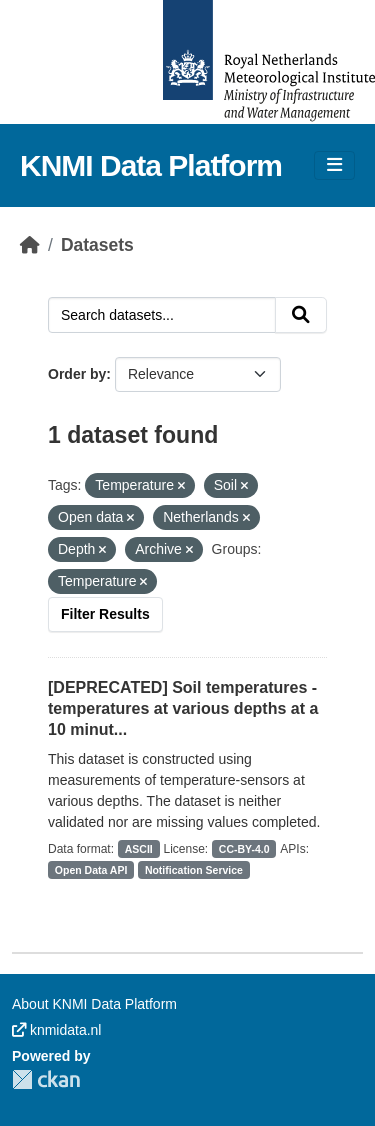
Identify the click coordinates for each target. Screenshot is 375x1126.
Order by (77, 374)
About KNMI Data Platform (94, 1004)
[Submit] (301, 315)
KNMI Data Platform (151, 165)
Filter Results (105, 614)
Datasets (97, 245)
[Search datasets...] (162, 315)
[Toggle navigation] (334, 165)
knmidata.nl (56, 1030)
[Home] (30, 245)
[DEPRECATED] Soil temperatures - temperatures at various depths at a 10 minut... (183, 708)
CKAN (46, 1079)
